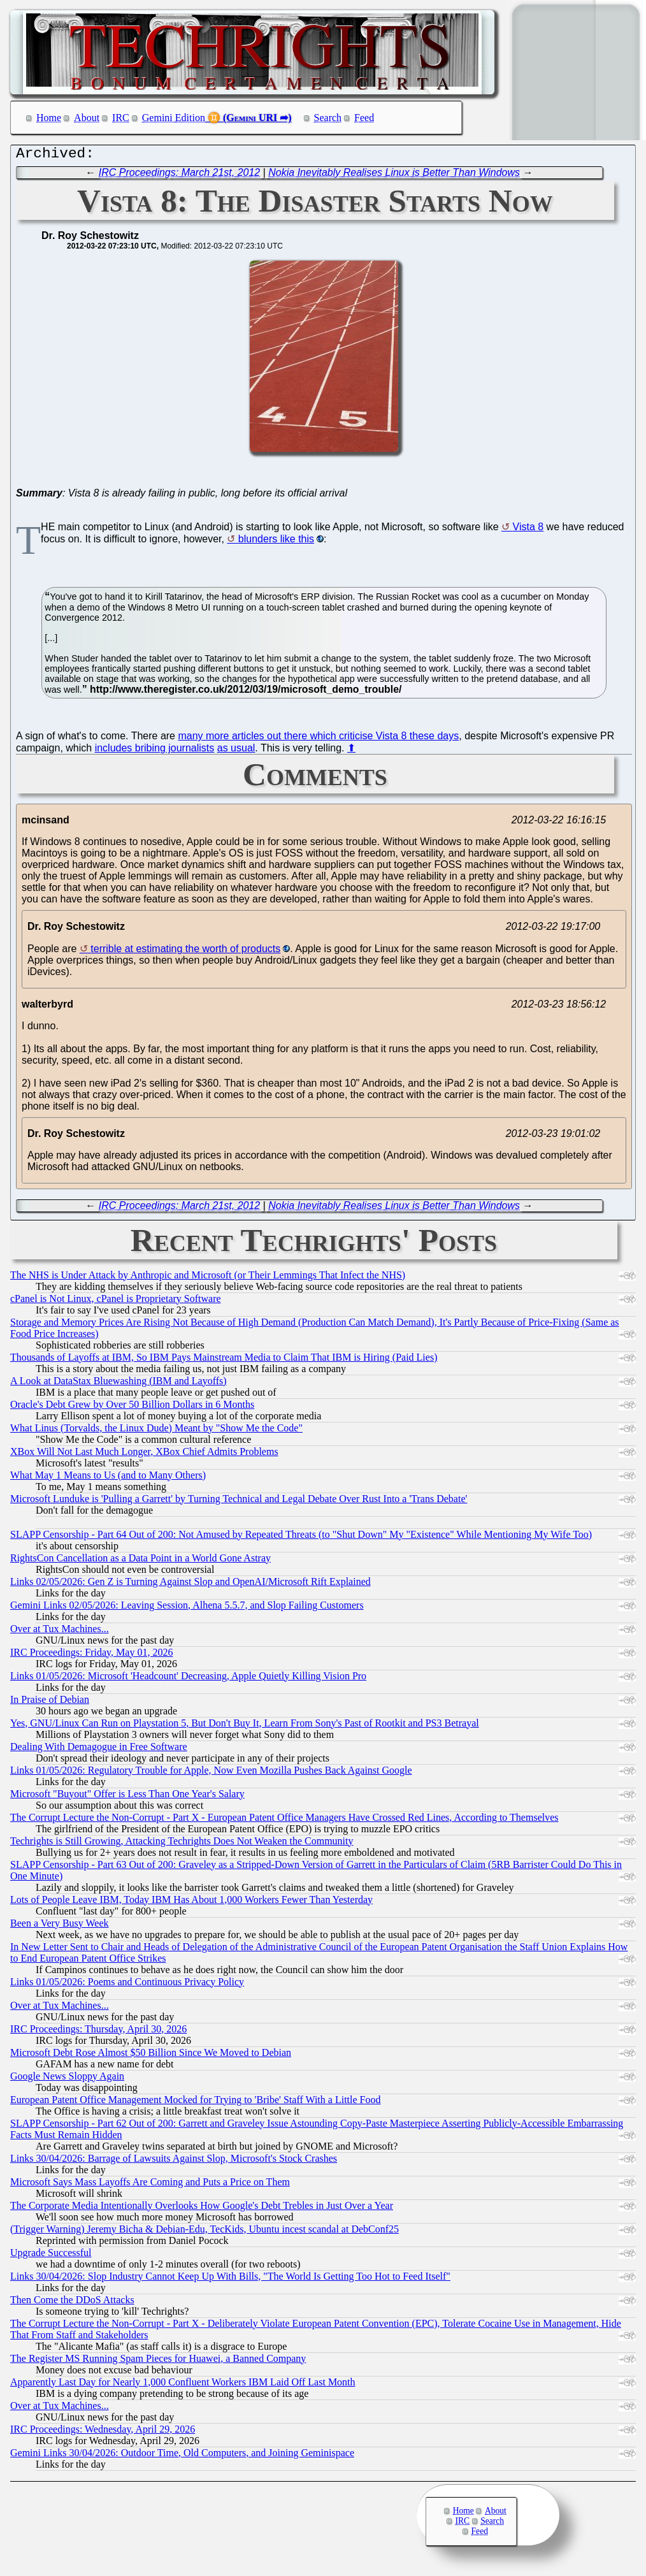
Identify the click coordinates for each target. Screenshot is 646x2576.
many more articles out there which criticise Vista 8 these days (318, 739)
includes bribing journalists (155, 751)
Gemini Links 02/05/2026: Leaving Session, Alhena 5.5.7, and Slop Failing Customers (187, 1608)
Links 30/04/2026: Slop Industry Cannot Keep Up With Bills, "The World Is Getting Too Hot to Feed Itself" (230, 2279)
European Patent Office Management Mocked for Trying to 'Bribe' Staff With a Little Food (195, 2102)
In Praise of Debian (49, 1702)
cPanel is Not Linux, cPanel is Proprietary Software (115, 1301)
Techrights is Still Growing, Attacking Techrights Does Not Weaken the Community (181, 1844)
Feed (364, 117)
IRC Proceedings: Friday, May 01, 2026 (91, 1655)
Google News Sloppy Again (67, 2079)
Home (48, 117)
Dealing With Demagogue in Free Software (98, 1749)
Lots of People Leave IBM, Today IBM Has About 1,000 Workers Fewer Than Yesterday (191, 1902)
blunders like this (276, 542)
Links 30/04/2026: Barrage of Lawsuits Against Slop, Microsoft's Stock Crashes (173, 2161)
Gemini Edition (173, 117)
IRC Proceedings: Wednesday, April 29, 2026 (102, 2432)
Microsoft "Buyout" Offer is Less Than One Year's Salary (127, 1796)
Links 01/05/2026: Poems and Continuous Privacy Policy (127, 1984)
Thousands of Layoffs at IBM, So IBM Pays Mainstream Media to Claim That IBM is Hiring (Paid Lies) (223, 1360)
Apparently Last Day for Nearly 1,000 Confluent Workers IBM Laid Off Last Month (182, 2385)
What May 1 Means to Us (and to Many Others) (108, 1478)
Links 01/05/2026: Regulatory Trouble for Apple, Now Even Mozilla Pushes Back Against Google (211, 1773)
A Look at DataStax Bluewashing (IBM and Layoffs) (118, 1383)
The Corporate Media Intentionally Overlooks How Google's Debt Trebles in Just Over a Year (201, 2208)
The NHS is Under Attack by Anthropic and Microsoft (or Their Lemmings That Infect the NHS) (207, 1278)
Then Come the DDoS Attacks (72, 2302)
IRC (120, 117)
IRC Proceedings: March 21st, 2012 (179, 175)
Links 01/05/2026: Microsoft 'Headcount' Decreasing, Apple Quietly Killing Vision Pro (188, 1679)
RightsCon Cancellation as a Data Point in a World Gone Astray (140, 1561)
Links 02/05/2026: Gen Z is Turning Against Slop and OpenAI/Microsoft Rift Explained (190, 1584)
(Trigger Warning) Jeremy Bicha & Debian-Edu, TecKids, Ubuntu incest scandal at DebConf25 (204, 2232)
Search (328, 117)
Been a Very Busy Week (59, 1926)
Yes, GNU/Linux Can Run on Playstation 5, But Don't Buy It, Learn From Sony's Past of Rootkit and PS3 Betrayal (244, 1726)
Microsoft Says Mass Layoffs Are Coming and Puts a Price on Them (150, 2185)
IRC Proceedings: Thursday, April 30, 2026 (98, 2032)
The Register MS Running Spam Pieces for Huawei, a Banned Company (158, 2361)
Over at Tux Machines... (59, 1631)
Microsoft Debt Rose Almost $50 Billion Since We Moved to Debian (150, 2055)
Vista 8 (528, 530)
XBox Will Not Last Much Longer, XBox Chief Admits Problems (144, 1454)
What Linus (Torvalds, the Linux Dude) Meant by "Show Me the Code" (156, 1431)
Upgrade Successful (51, 2255)
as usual (236, 751)
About (86, 117)
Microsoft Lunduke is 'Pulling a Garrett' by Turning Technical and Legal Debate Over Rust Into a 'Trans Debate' (238, 1501)
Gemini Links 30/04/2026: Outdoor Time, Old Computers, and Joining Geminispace (182, 2455)
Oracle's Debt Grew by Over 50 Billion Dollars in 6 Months (132, 1407)
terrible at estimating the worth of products (185, 951)
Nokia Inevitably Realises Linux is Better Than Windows (394, 175)
